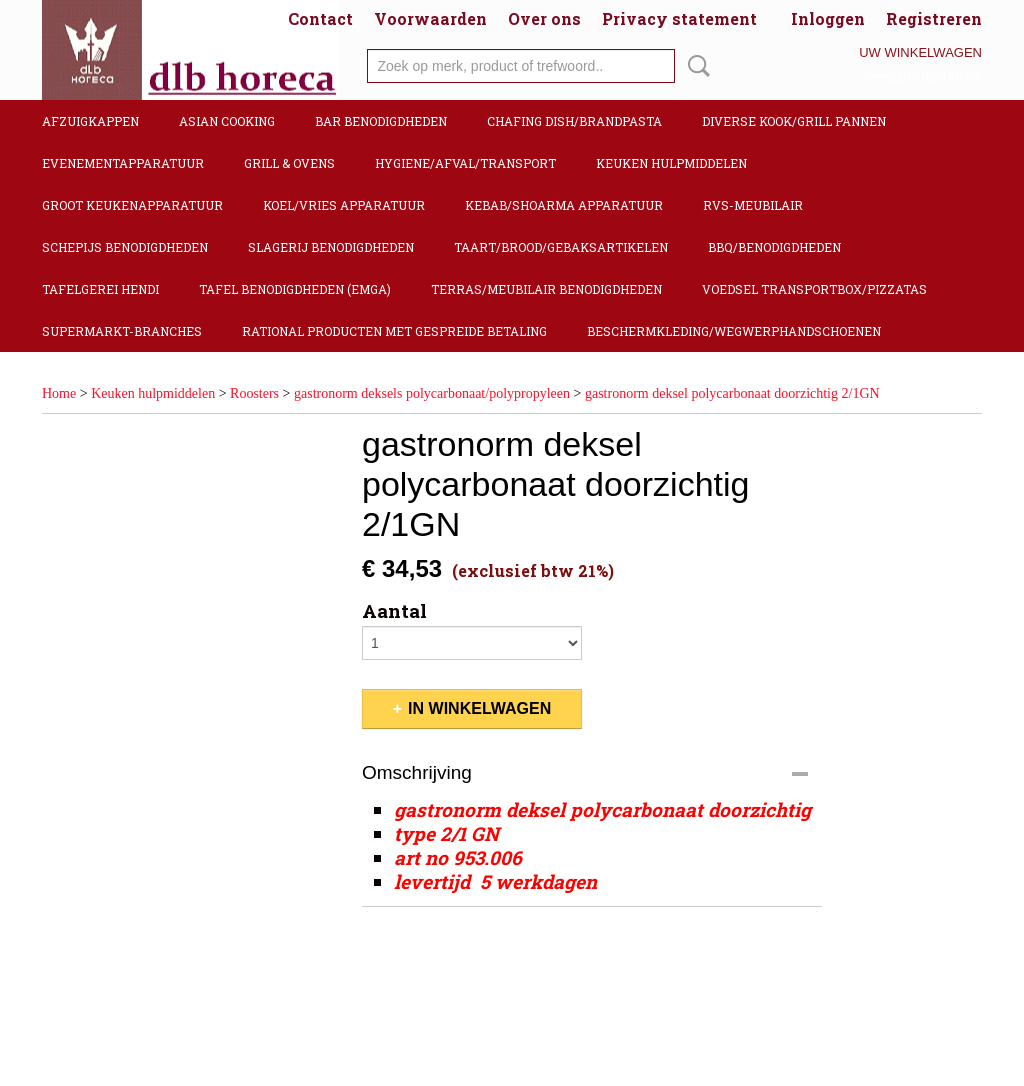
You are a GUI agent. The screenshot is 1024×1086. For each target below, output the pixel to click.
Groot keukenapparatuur (132, 205)
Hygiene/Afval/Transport (465, 163)
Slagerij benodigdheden (331, 247)
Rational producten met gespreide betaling (394, 331)
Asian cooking (227, 121)
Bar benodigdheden (381, 121)
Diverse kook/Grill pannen (794, 121)
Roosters (254, 393)
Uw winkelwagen (920, 52)
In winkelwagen (479, 708)
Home (59, 393)
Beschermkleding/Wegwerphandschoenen (734, 331)
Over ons (544, 18)
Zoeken (695, 66)
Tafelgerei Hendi (100, 289)
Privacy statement (679, 18)
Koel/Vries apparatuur (344, 205)
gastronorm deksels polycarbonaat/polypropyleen (432, 393)
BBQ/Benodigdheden (774, 247)
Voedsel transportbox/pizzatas (814, 289)
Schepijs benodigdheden (125, 247)
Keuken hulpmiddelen (671, 163)
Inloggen (828, 18)
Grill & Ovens (289, 163)
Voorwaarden (430, 18)
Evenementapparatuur (123, 163)
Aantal (394, 611)
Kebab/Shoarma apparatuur (564, 205)
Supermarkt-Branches (122, 331)
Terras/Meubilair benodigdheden (546, 289)
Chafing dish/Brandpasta (574, 121)
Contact (320, 18)
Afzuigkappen (90, 121)
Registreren (934, 18)
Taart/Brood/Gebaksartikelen (561, 247)
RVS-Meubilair (753, 205)
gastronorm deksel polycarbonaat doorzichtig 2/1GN (732, 393)
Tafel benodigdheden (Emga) (295, 289)
